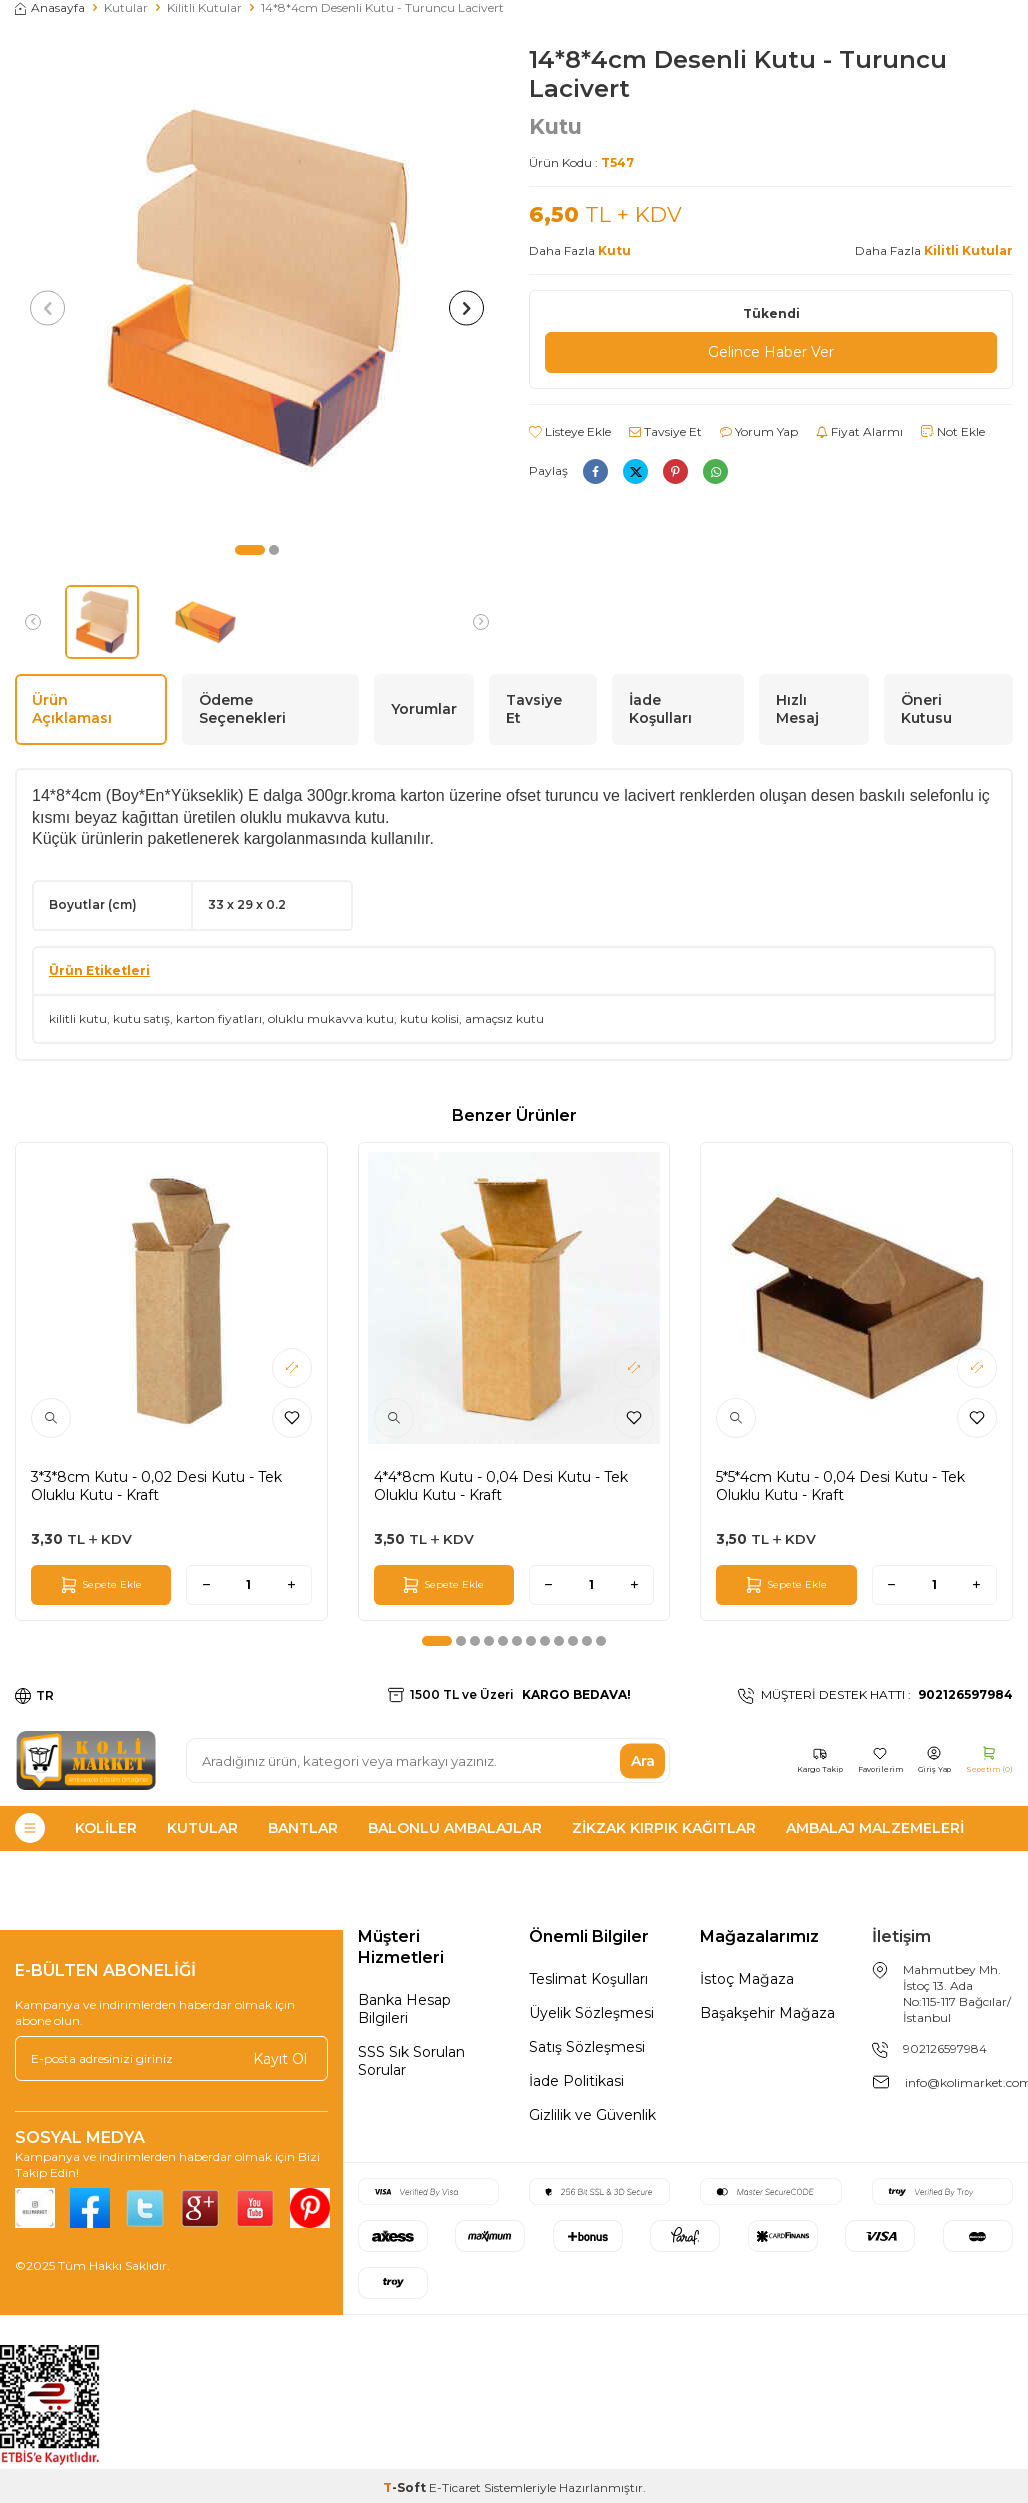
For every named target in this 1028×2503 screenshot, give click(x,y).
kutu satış (141, 1018)
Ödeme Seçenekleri (242, 709)
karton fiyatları (219, 1018)
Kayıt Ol (280, 2059)
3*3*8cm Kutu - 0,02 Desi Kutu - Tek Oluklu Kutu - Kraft (156, 1486)
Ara (643, 1760)
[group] (257, 288)
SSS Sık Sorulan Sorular (411, 2061)
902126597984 (945, 2048)
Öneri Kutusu (926, 709)
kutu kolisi (429, 1018)
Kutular (126, 7)
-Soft (406, 2487)
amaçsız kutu (504, 1018)
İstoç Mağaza (747, 1979)
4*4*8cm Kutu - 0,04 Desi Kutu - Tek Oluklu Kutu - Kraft (501, 1486)
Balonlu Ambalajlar (455, 1828)
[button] (250, 550)
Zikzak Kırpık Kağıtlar (664, 1828)
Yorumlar (424, 709)
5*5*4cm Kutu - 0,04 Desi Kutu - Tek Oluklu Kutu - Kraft (840, 1486)
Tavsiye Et (665, 431)
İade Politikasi (576, 2081)
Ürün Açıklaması (72, 709)
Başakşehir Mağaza (767, 2013)
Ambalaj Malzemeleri (875, 1828)
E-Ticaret (455, 2487)
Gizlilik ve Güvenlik (592, 2115)
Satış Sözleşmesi (587, 2047)
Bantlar (303, 1828)
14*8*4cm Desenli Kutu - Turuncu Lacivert (382, 7)
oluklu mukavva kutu (331, 1018)
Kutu (555, 126)
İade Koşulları (660, 709)
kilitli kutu (78, 1018)
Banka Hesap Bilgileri (404, 2009)
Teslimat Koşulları (588, 1979)
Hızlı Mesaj (797, 709)
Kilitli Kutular (204, 7)
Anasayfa (50, 7)
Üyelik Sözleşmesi (591, 2013)
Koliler (106, 1828)
